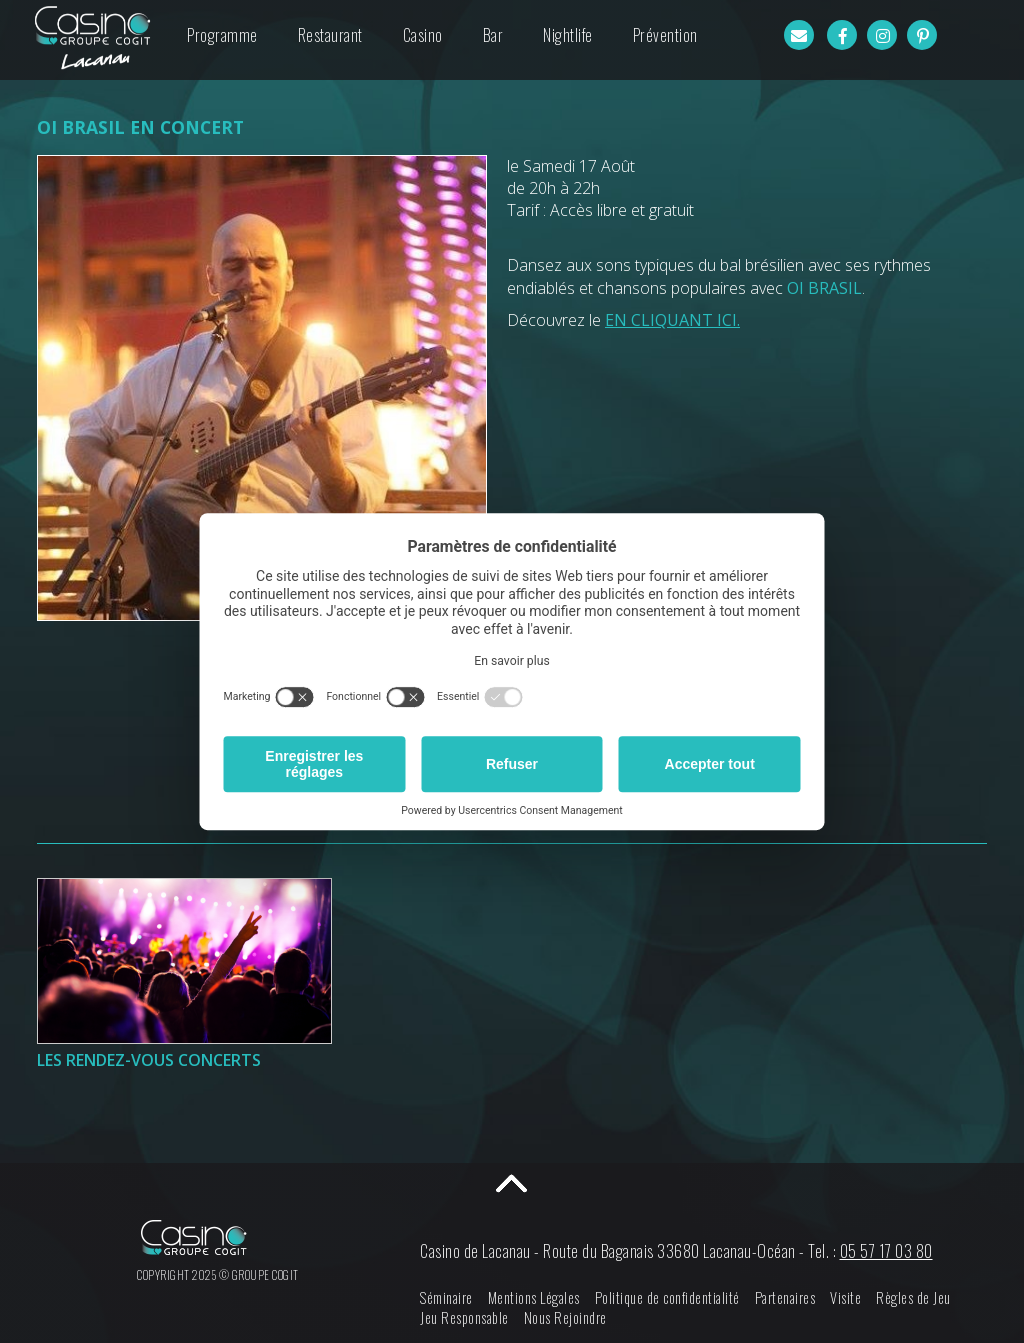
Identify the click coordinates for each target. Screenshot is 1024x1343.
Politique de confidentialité (667, 1297)
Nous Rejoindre (565, 1317)
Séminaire (446, 1297)
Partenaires (785, 1297)
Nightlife (568, 35)
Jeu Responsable (464, 1317)
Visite (845, 1297)
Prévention (665, 35)
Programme (222, 35)
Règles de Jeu (913, 1297)
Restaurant (330, 35)
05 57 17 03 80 (886, 1251)
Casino (423, 35)
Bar (493, 35)
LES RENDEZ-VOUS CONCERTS (149, 1060)
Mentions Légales (534, 1297)
